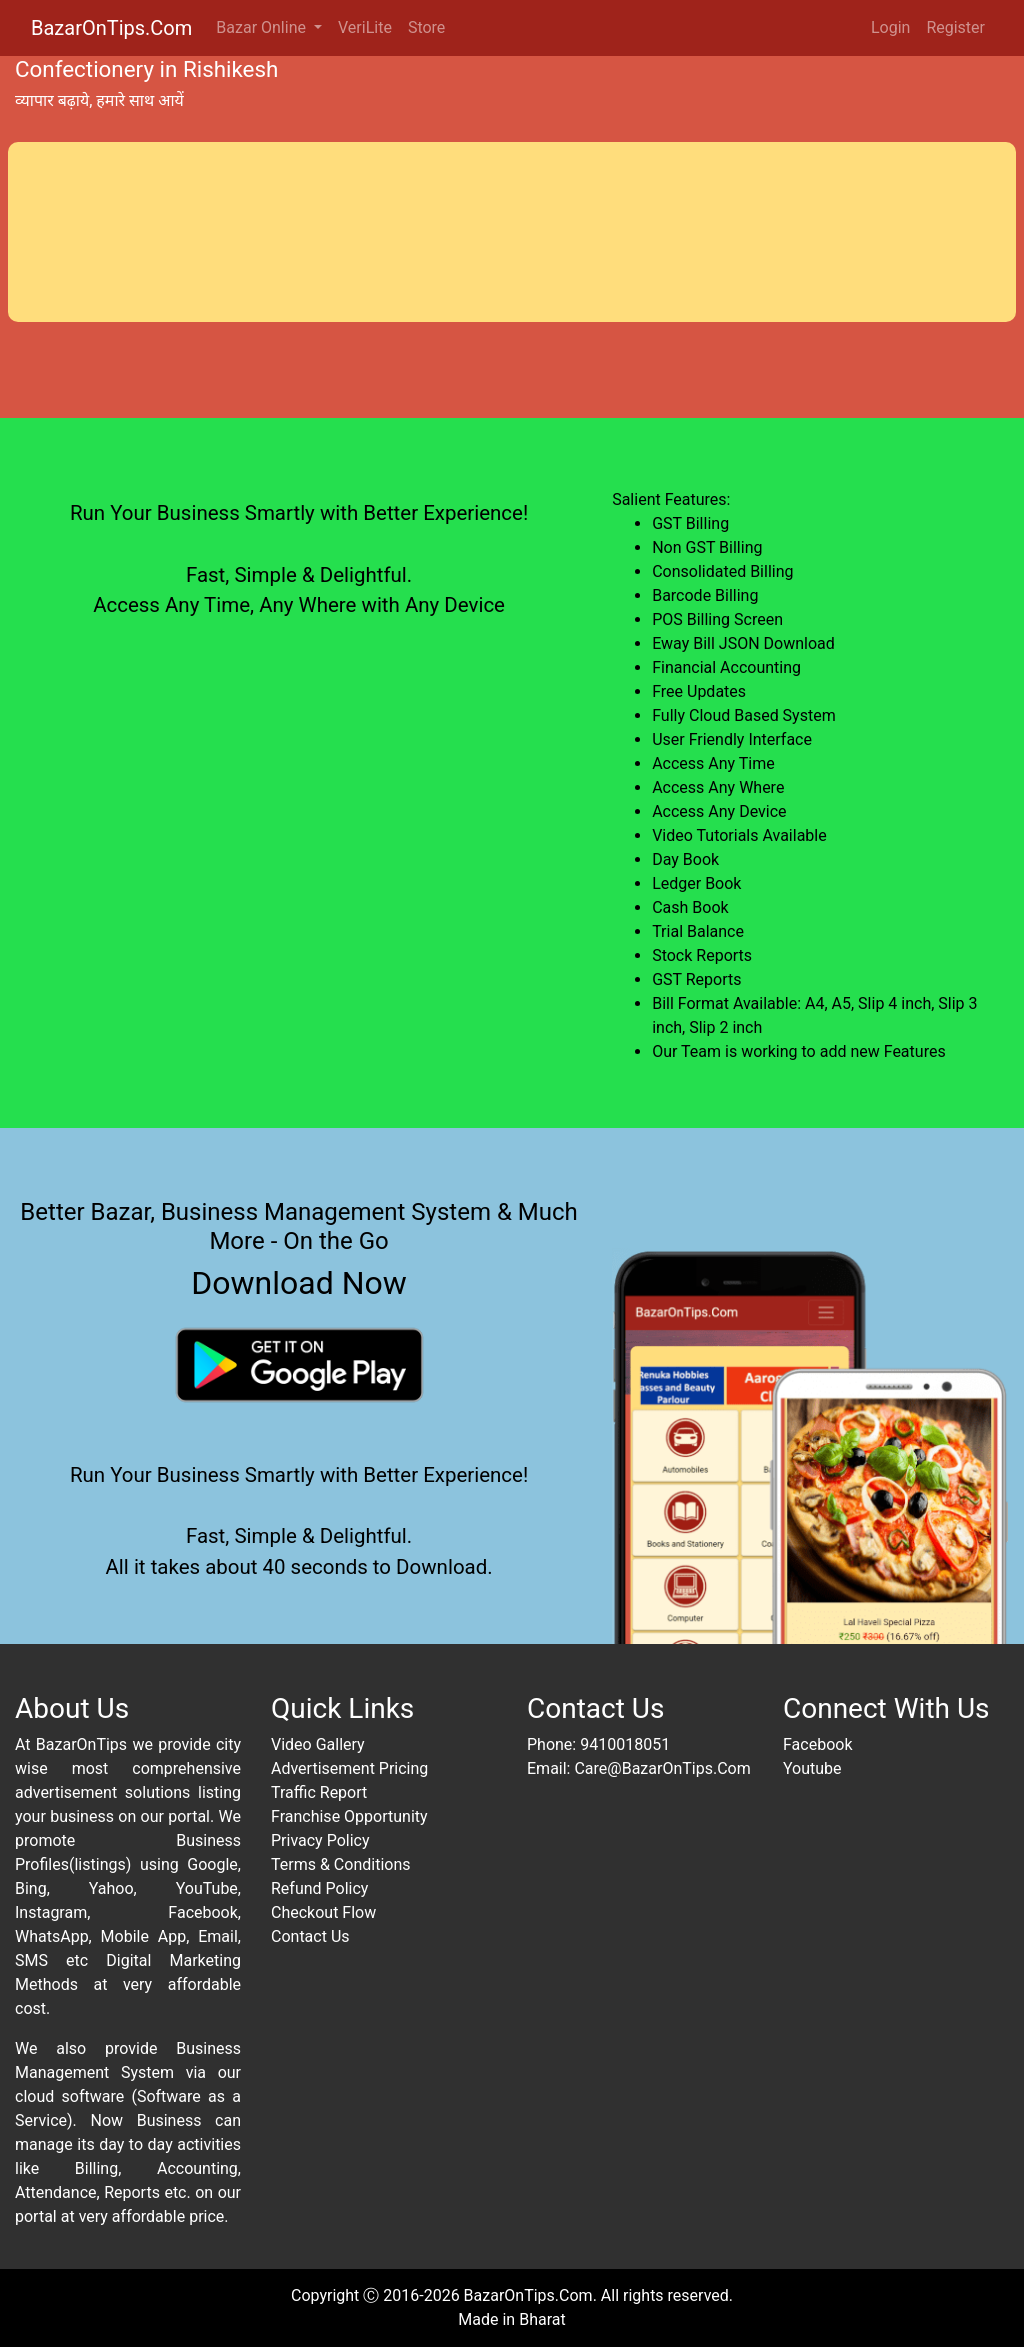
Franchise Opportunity (349, 1816)
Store (426, 27)
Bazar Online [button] (263, 27)
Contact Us (310, 1936)
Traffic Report (319, 1792)
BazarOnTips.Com (111, 28)
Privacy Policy (320, 1840)
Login (890, 27)
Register (955, 27)
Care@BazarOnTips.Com (662, 1768)
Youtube (812, 1768)
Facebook (817, 1744)
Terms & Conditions (341, 1864)
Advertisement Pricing (349, 1768)
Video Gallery (318, 1744)
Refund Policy (319, 1888)
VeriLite (365, 27)
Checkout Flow (323, 1912)
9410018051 (625, 1744)
